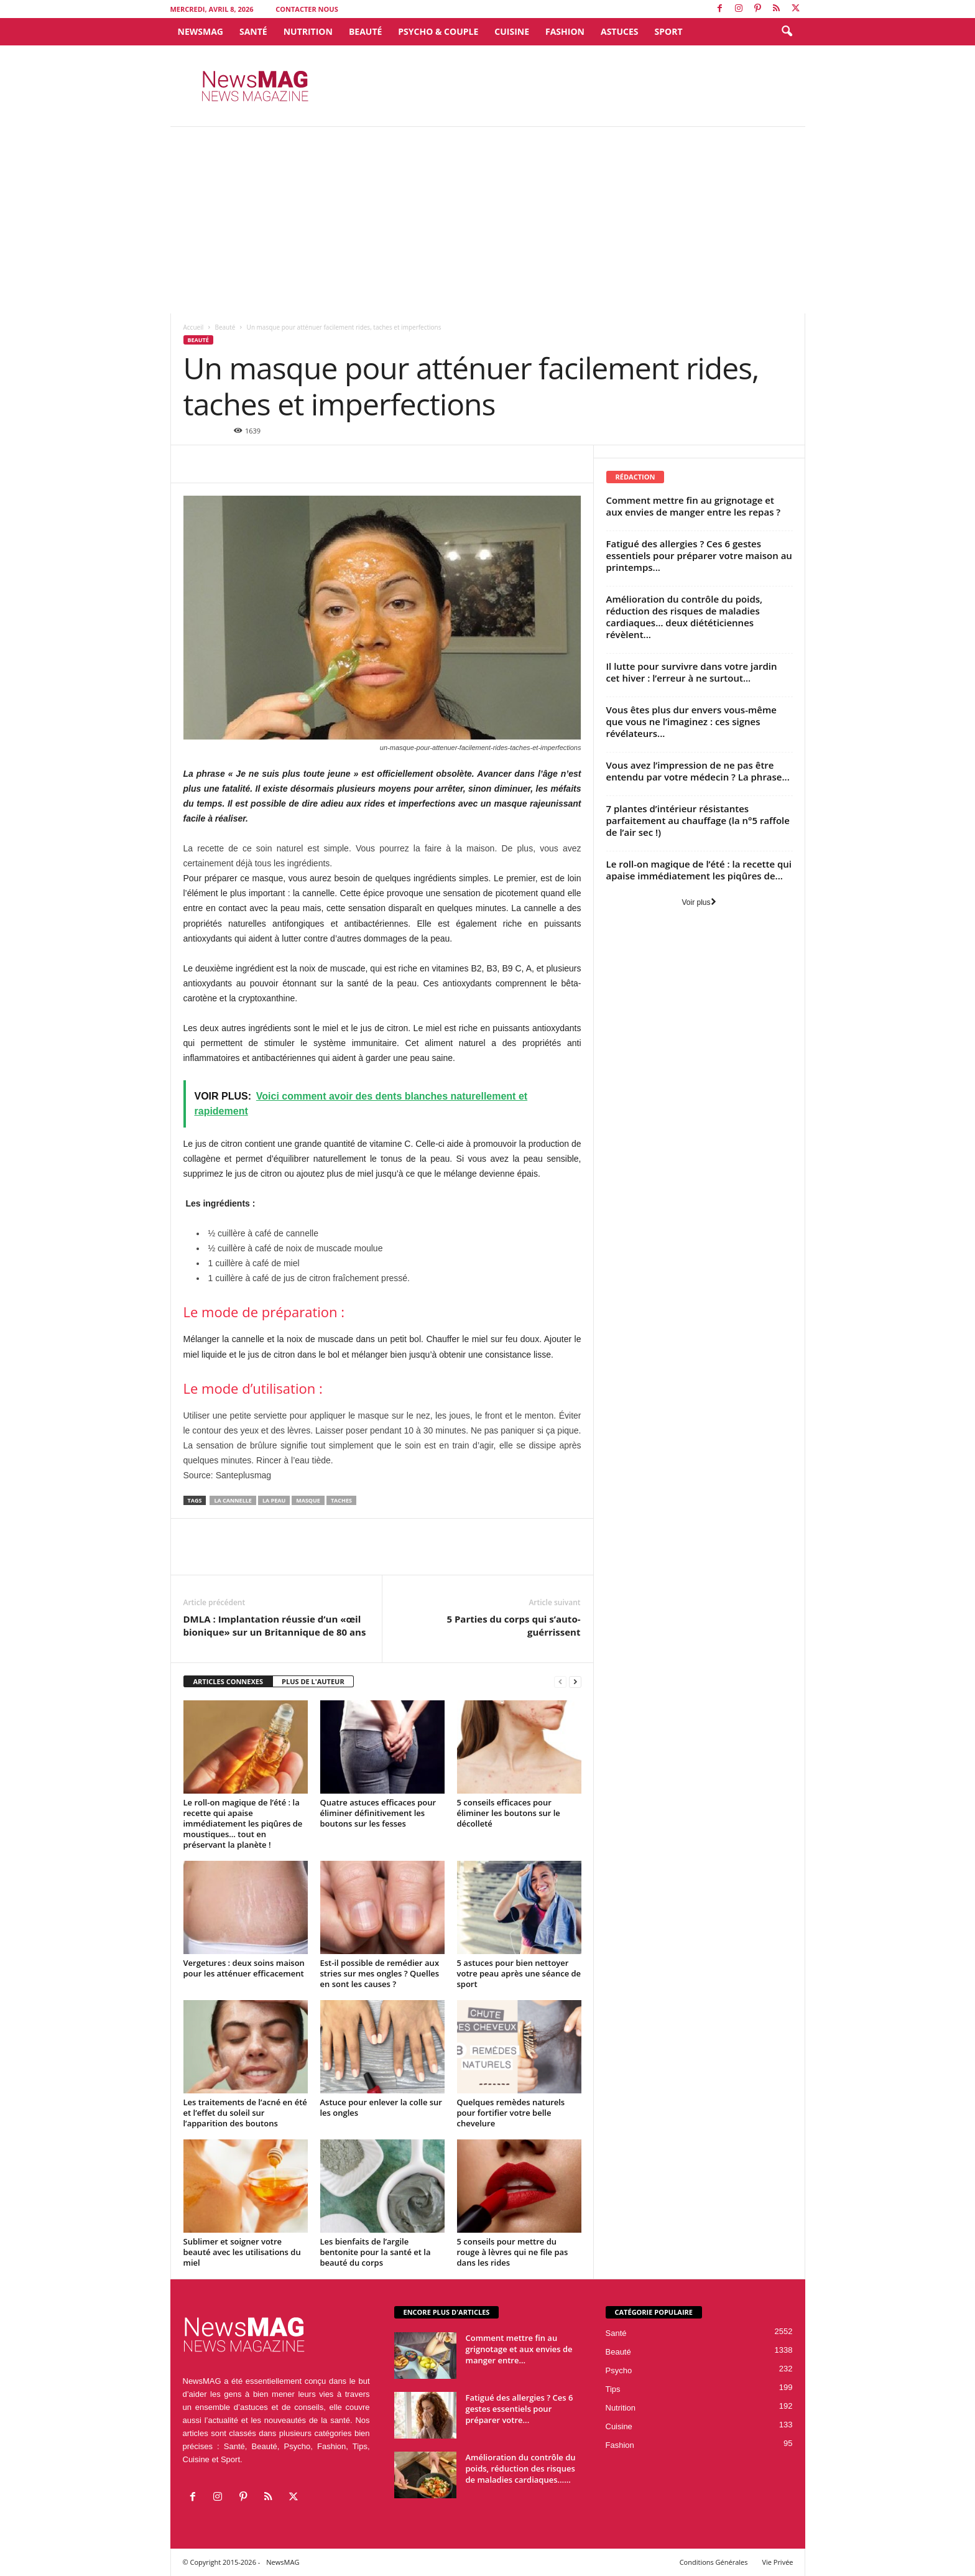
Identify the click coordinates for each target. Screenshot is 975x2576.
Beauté (365, 31)
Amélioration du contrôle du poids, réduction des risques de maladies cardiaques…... (521, 2468)
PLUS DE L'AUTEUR (313, 1681)
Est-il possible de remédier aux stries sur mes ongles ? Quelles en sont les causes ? (380, 1973)
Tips (613, 2389)
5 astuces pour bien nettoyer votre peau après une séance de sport (519, 1973)
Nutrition (308, 31)
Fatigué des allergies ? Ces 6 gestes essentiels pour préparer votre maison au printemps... (699, 555)
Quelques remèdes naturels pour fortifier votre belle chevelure (511, 2112)
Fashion (565, 31)
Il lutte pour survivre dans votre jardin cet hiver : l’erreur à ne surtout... (691, 672)
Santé (253, 31)
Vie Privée (777, 2562)
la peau (273, 1500)
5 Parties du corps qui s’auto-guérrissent (513, 1625)
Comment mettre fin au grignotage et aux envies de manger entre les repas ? (693, 506)
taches (341, 1500)
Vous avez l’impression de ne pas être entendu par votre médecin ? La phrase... (698, 771)
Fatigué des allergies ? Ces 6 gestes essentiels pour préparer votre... (519, 2408)
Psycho (619, 2370)
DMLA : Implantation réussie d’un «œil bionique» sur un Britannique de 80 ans (274, 1625)
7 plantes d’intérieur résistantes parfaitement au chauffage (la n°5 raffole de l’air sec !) (698, 820)
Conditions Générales (714, 2562)
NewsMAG (200, 31)
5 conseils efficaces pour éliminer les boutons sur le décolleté (508, 1813)
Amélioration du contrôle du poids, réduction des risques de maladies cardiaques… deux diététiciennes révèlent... (684, 617)
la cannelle (232, 1500)
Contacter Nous (306, 9)
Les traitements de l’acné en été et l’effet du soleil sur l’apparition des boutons (245, 2112)
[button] (786, 31)
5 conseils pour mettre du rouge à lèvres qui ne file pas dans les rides (512, 2252)
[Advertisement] (487, 220)
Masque (308, 1500)
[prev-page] (560, 1682)
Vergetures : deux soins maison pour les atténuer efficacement (244, 1968)
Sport (669, 31)
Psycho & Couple (438, 31)
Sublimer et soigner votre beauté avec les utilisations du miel (242, 2252)
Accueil (193, 327)
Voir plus (699, 902)
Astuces (620, 31)
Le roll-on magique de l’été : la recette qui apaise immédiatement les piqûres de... (699, 870)
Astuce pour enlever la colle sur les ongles (381, 2107)
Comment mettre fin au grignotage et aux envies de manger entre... (519, 2349)
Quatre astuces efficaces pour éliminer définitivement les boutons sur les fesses (378, 1813)
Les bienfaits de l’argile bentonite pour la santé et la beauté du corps (375, 2252)
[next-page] (575, 1682)
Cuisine (511, 31)
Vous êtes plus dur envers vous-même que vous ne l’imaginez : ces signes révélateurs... (691, 721)
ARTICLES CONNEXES (228, 1681)
